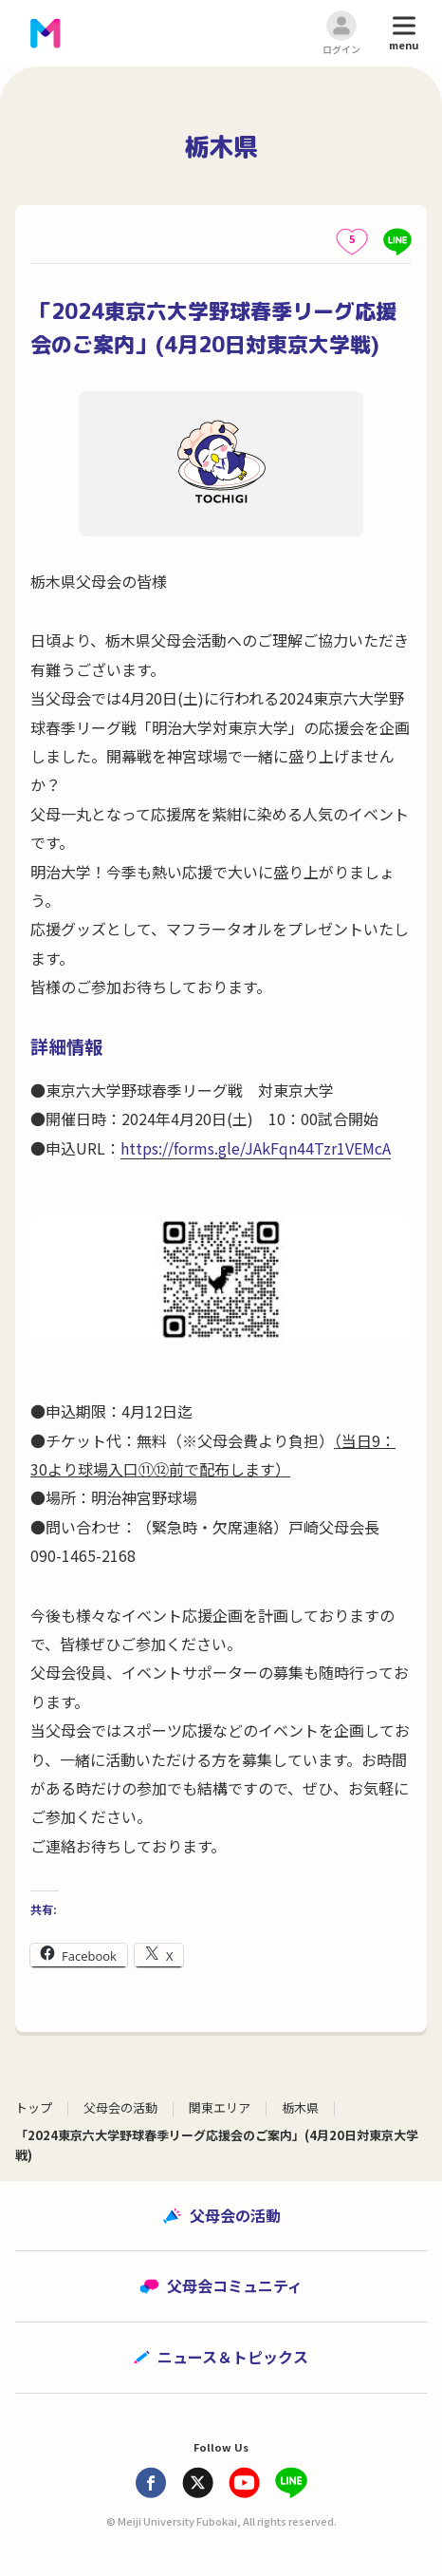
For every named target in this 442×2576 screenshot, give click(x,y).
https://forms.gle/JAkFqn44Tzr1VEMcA (255, 1148)
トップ (33, 2107)
